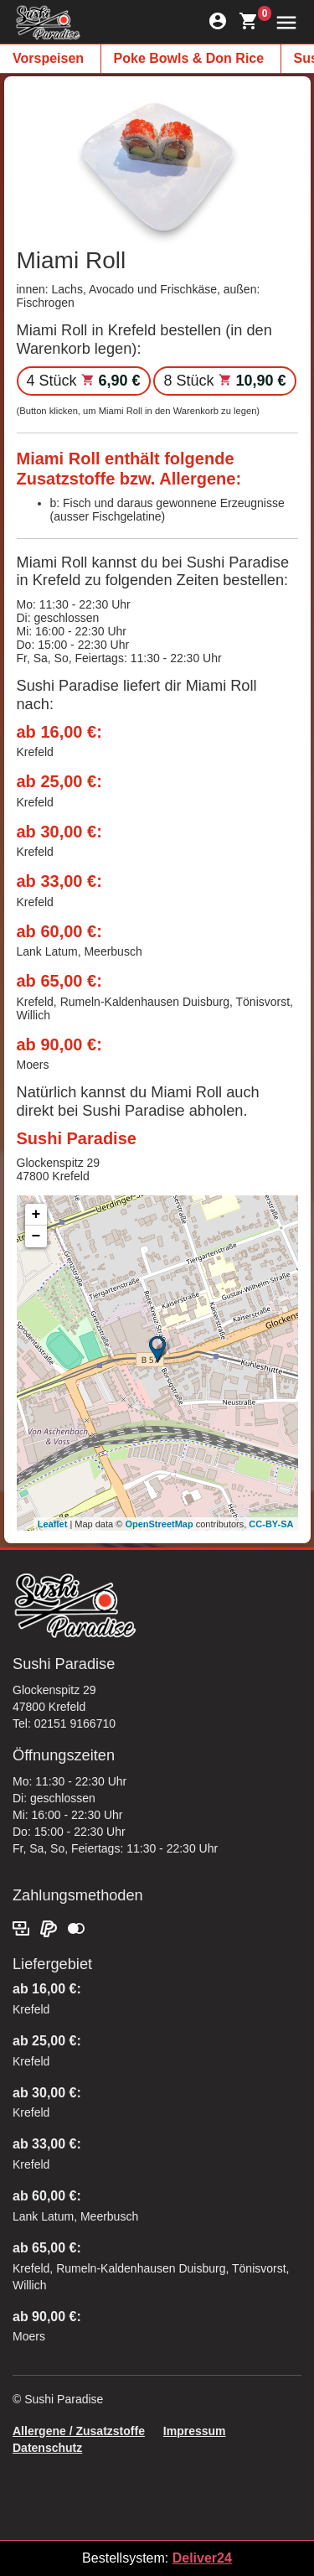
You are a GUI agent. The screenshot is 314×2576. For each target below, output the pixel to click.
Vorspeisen (48, 58)
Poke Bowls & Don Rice (189, 58)
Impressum (194, 2431)
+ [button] (36, 1215)
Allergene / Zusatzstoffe (79, 2431)
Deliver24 (202, 2558)
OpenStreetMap (159, 1524)
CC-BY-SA (271, 1524)
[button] (282, 21)
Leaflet (52, 1524)
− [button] (36, 1236)
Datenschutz (47, 2447)
